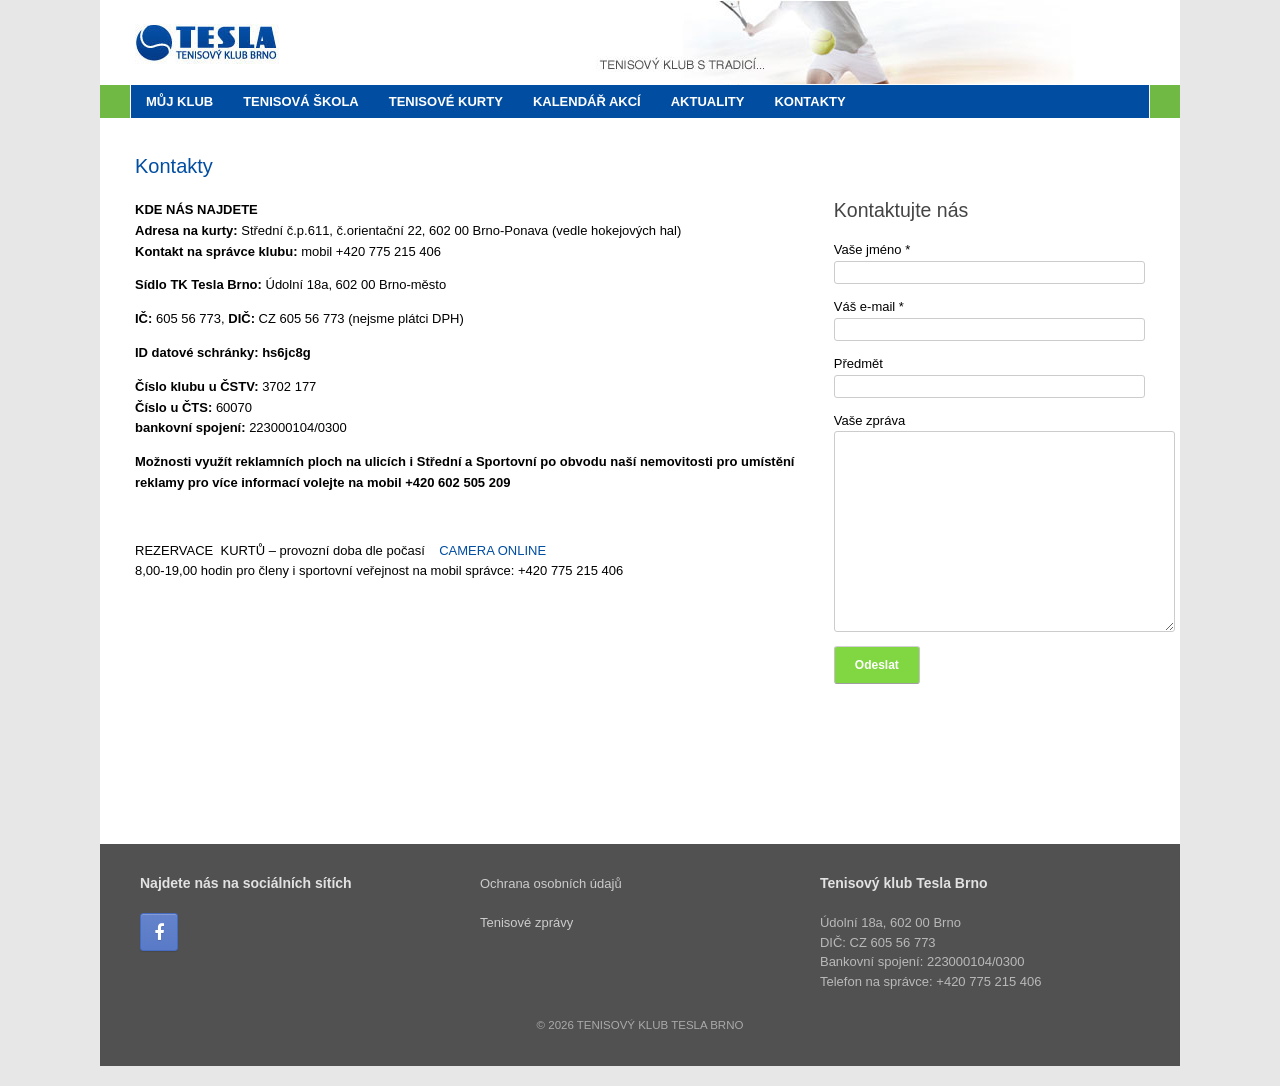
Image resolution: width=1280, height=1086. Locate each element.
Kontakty (809, 101)
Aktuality (708, 101)
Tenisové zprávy (526, 922)
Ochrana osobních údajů (551, 883)
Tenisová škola (301, 101)
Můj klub (179, 101)
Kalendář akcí (587, 101)
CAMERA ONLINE (492, 550)
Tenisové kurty (446, 101)
